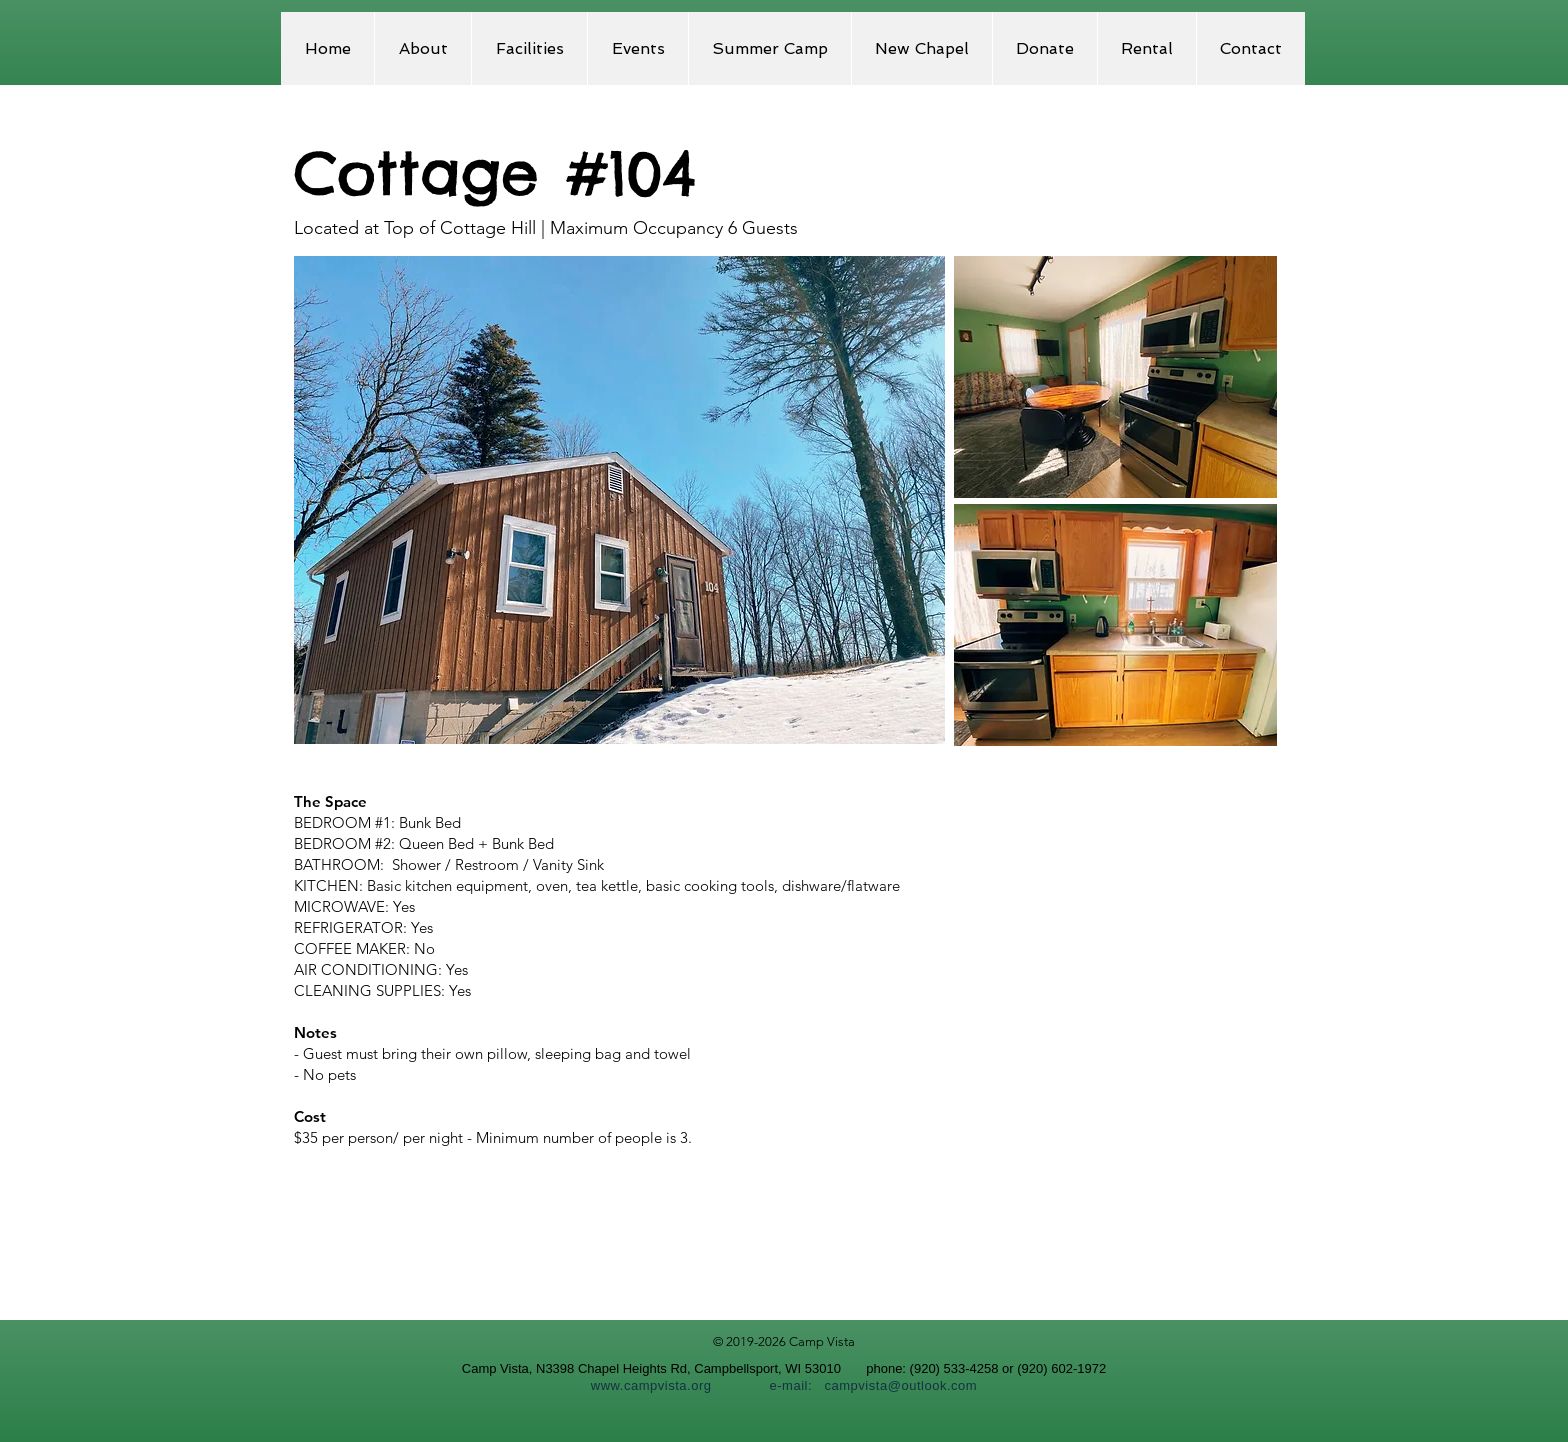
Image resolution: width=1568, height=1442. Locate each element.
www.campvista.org (651, 1385)
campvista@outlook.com (900, 1385)
